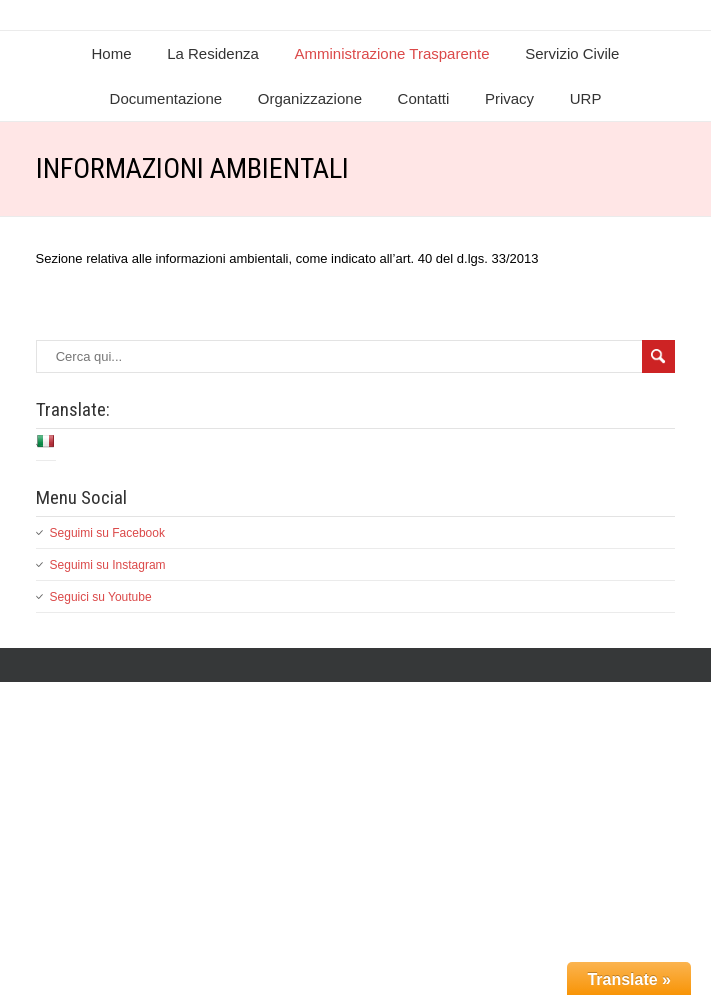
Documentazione (166, 98)
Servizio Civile (572, 53)
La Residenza (213, 53)
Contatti (424, 98)
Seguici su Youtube (101, 597)
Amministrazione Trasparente (392, 53)
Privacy (509, 98)
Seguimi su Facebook (107, 533)
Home (112, 53)
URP (586, 98)
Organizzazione (310, 98)
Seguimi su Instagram (108, 565)
